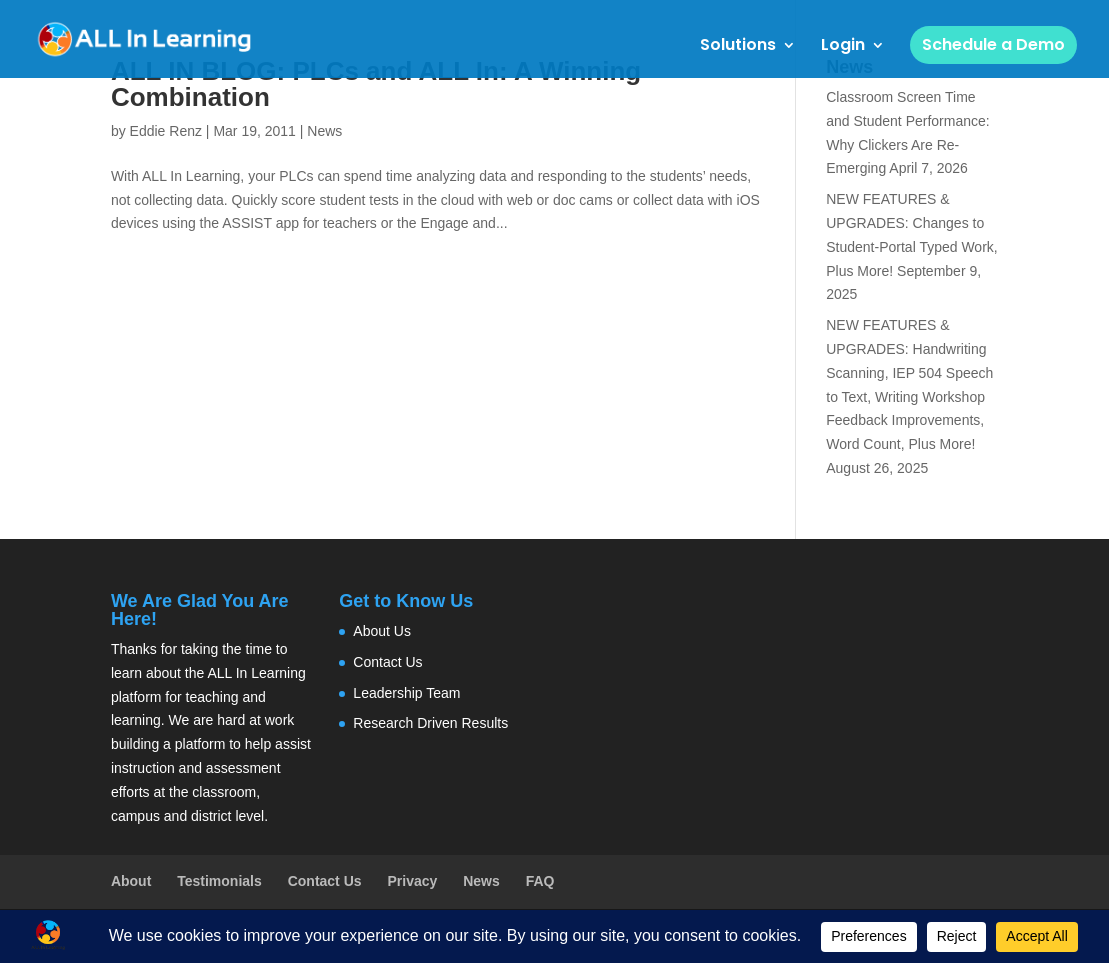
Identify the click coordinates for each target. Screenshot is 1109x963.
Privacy (412, 881)
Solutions (738, 47)
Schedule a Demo (993, 44)
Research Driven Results (430, 723)
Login (843, 47)
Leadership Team (406, 693)
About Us (382, 631)
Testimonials (219, 881)
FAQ (540, 881)
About (131, 881)
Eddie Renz (166, 131)
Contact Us (387, 662)
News (324, 131)
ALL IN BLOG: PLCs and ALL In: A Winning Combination (376, 84)
